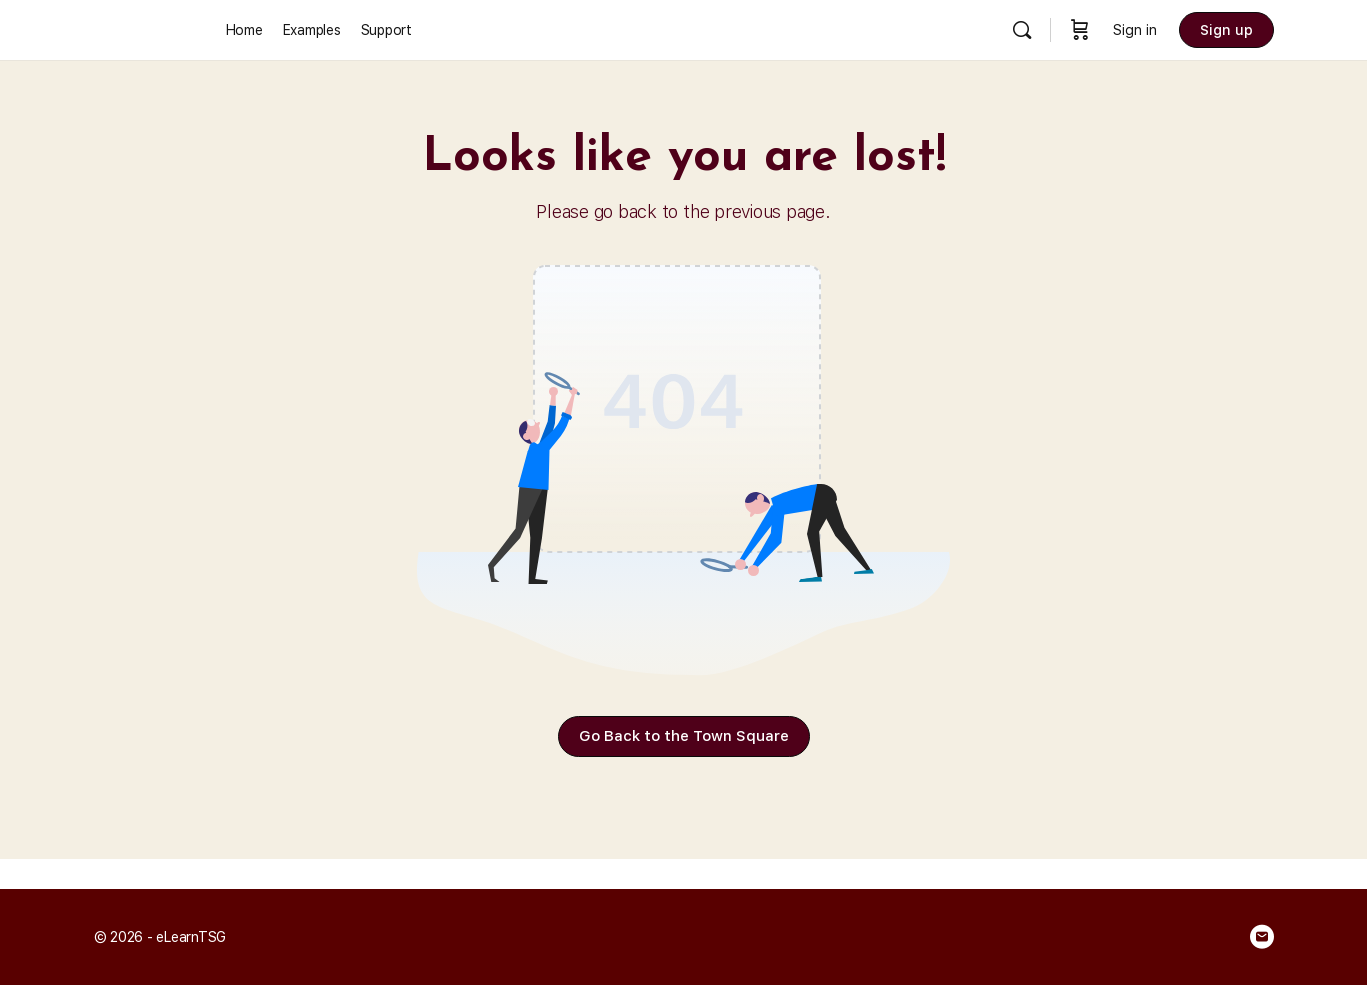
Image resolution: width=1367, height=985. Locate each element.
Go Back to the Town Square (684, 736)
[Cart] (1080, 30)
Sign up (1226, 30)
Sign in (1135, 30)
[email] (1262, 937)
